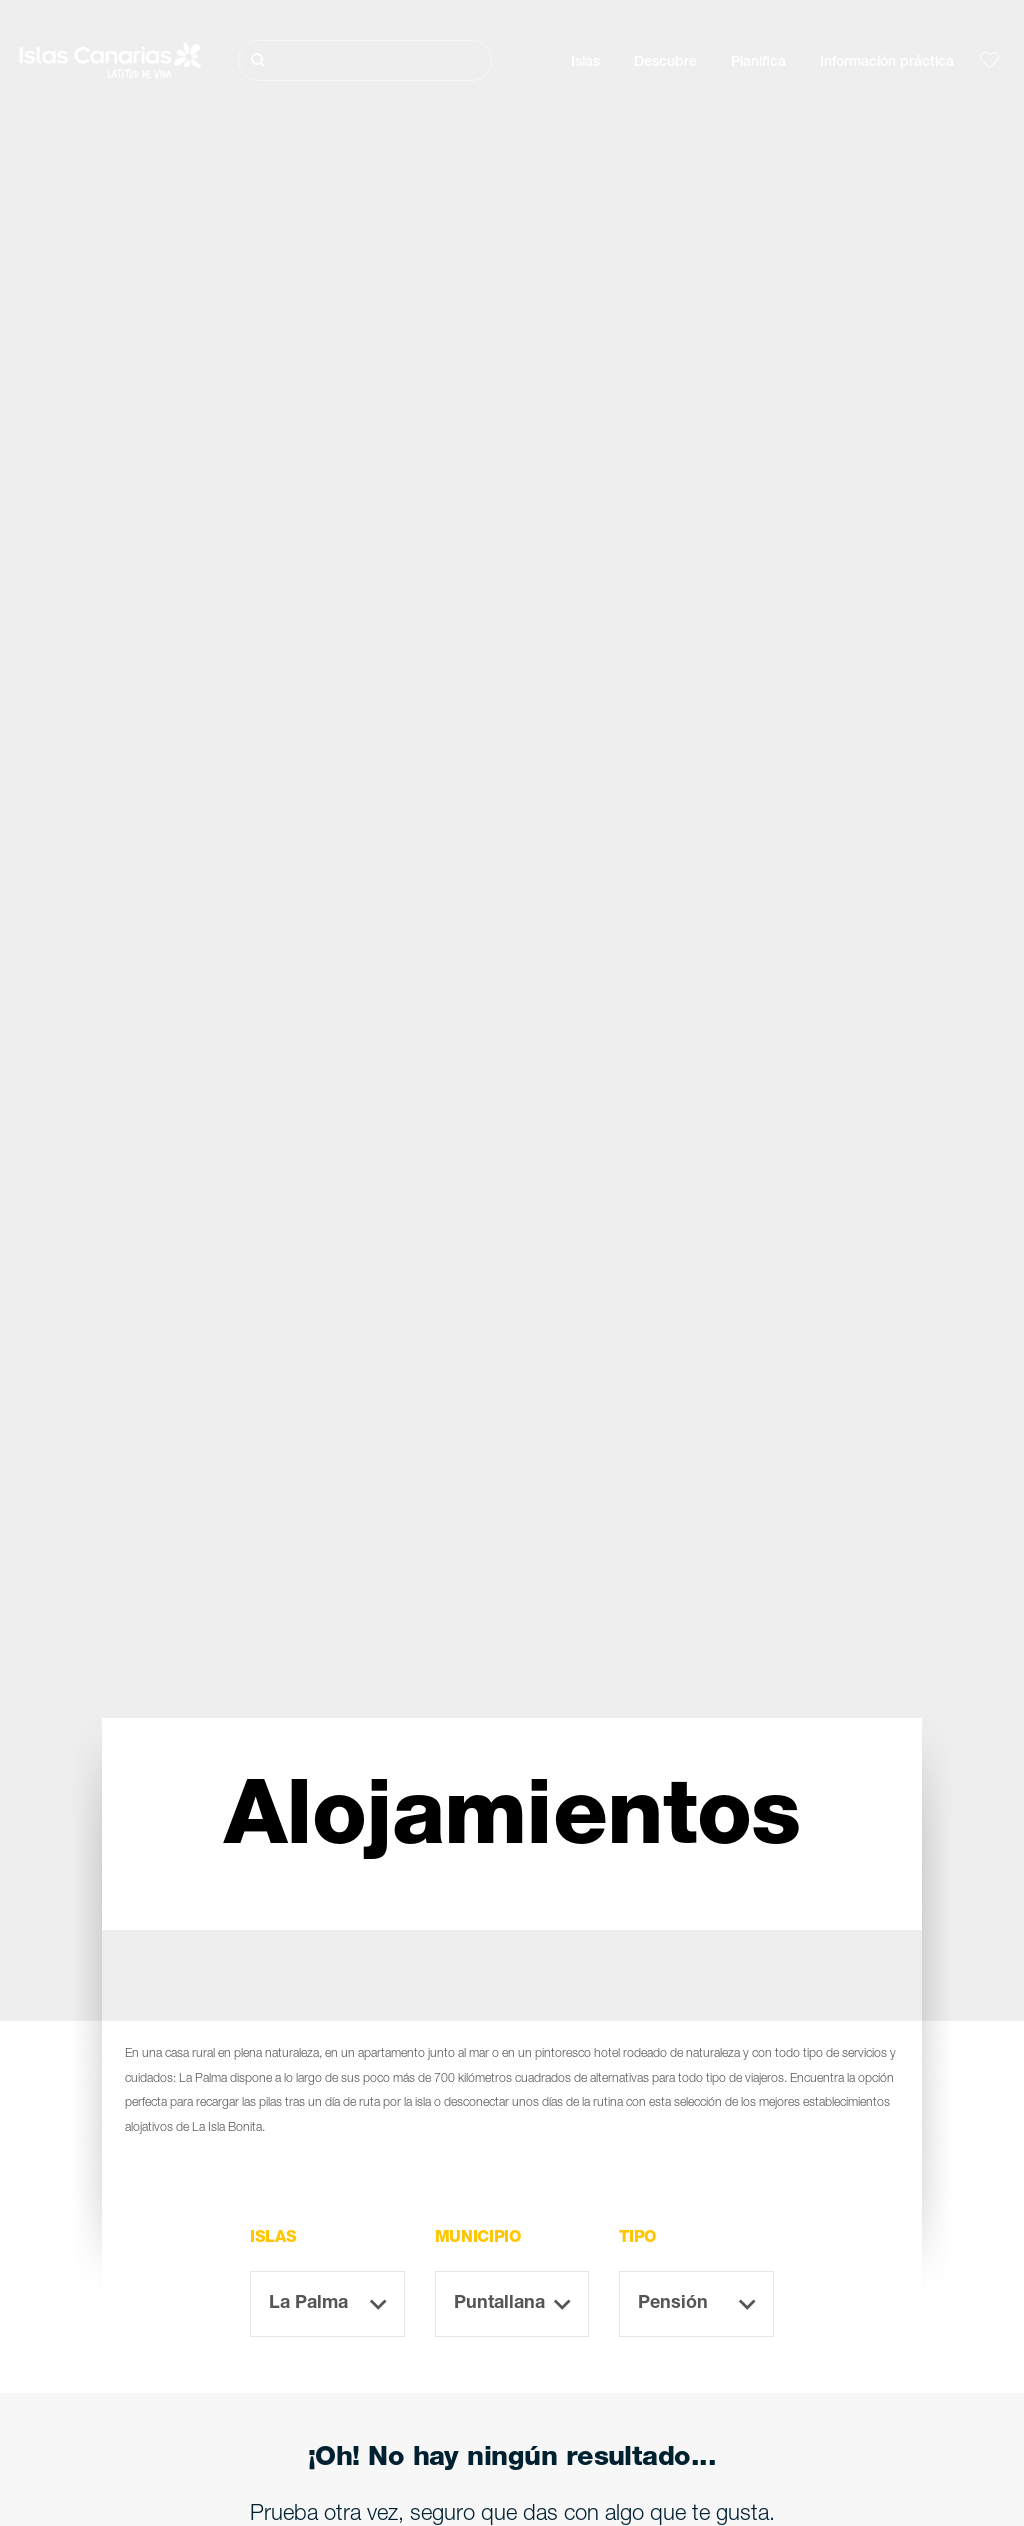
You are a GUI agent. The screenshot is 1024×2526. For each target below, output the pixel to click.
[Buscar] (365, 60)
